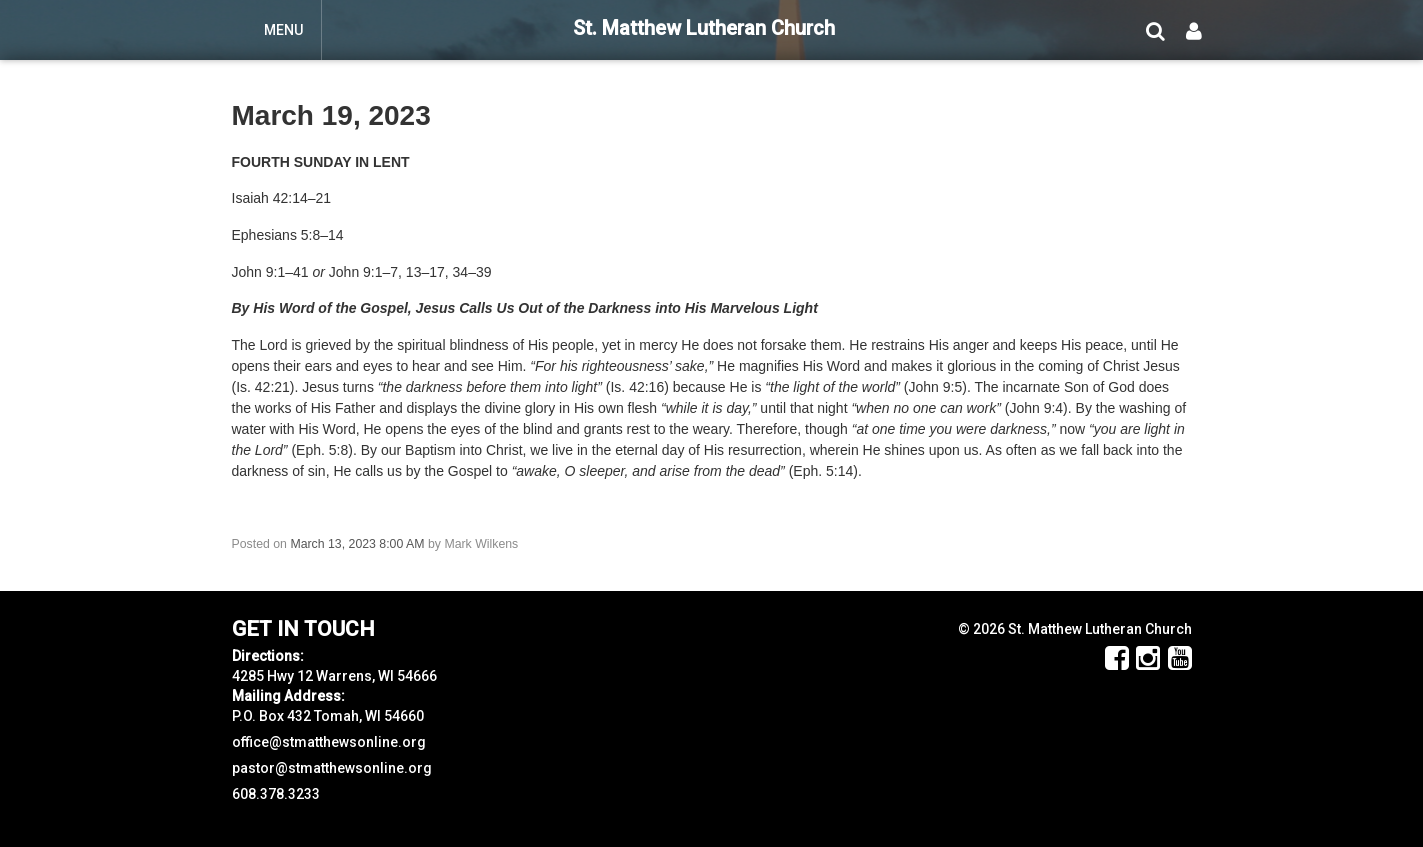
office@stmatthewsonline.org (329, 742)
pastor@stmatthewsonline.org (332, 768)
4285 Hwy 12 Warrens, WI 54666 (334, 676)
